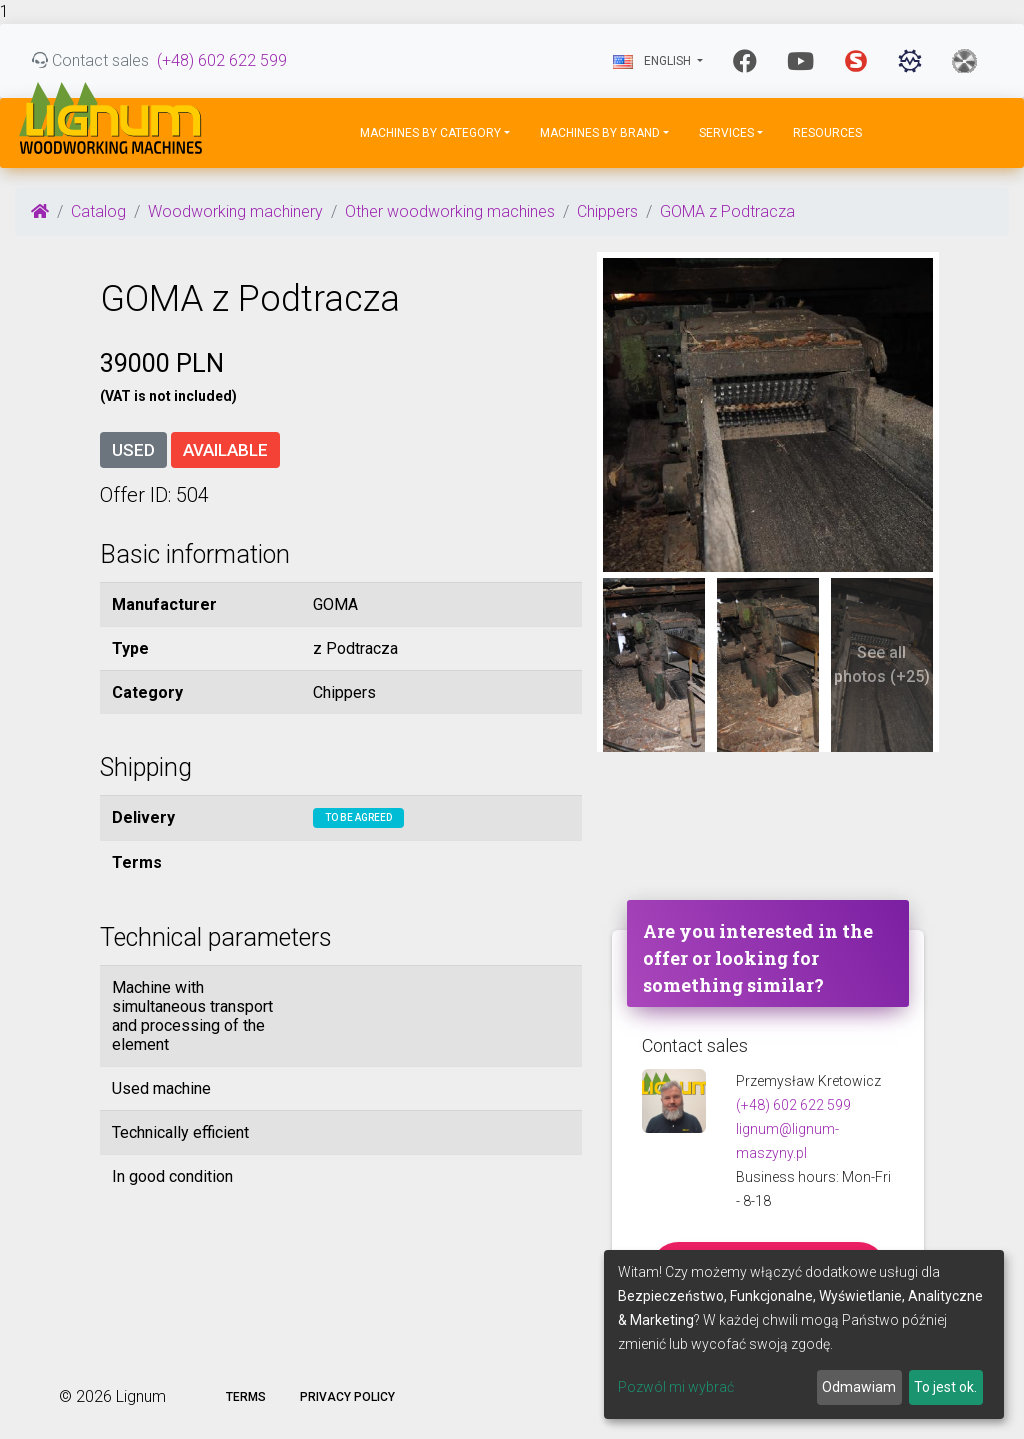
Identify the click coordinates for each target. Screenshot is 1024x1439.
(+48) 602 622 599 (222, 60)
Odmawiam (859, 1387)
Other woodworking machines (450, 211)
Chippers (607, 211)
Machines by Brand (600, 133)
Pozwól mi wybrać (676, 1387)
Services (726, 133)
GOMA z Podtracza (727, 211)
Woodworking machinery (235, 211)
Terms (246, 1397)
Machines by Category (430, 133)
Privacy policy (347, 1397)
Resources (827, 133)
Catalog (98, 211)
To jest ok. (945, 1387)
